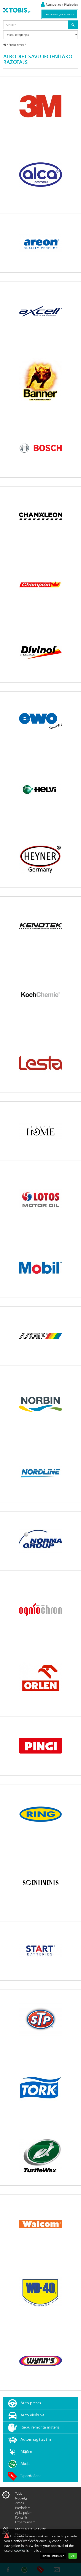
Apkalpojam (23, 2512)
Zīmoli (19, 2503)
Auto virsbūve (32, 2414)
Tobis (18, 2493)
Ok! (73, 2555)
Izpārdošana (31, 2475)
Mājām (26, 2451)
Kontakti (21, 2517)
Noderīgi (21, 2498)
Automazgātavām (36, 2439)
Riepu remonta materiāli (41, 2427)
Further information (53, 2555)
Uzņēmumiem (25, 2522)
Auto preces (31, 2402)
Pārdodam (22, 2507)
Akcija (25, 2463)
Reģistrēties (53, 4)
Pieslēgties (71, 4)
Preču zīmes (16, 45)
